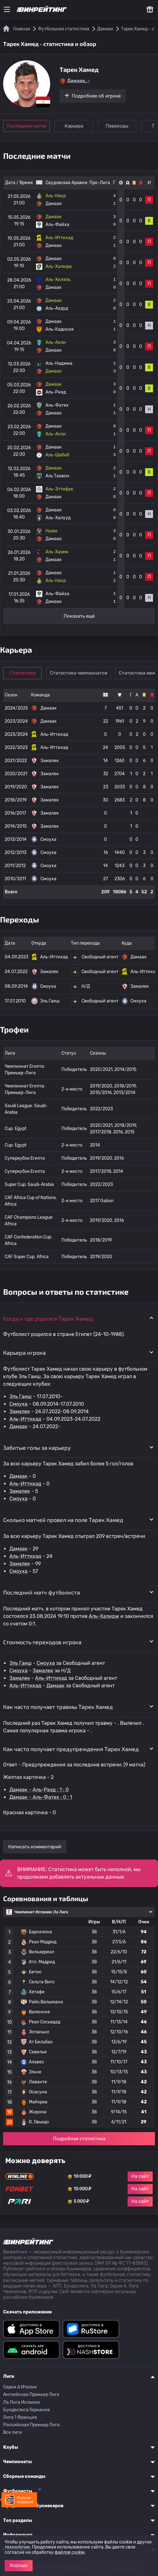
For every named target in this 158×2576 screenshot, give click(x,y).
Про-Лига (99, 182)
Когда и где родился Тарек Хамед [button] (48, 1318)
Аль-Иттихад (25, 1419)
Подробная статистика (79, 2139)
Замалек (19, 1411)
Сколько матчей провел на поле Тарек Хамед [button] (63, 1519)
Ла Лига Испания (21, 2402)
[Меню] (7, 9)
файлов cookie (70, 2552)
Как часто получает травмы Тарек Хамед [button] (58, 1706)
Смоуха (18, 1404)
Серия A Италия (20, 2387)
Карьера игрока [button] (24, 1352)
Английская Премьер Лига (31, 2394)
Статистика (22, 673)
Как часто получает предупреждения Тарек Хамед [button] (71, 1748)
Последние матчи (26, 126)
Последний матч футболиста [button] (41, 1592)
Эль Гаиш (20, 1396)
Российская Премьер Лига (31, 2425)
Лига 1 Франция (20, 2417)
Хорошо (19, 2565)
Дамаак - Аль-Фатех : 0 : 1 (40, 1797)
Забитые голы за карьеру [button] (37, 1447)
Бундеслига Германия (26, 2410)
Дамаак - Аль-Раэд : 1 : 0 (39, 1790)
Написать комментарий (34, 1847)
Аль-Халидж (104, 1616)
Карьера (74, 126)
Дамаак (18, 1426)
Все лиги (12, 2432)
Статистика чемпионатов (78, 673)
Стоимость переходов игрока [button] (42, 1642)
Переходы (117, 126)
